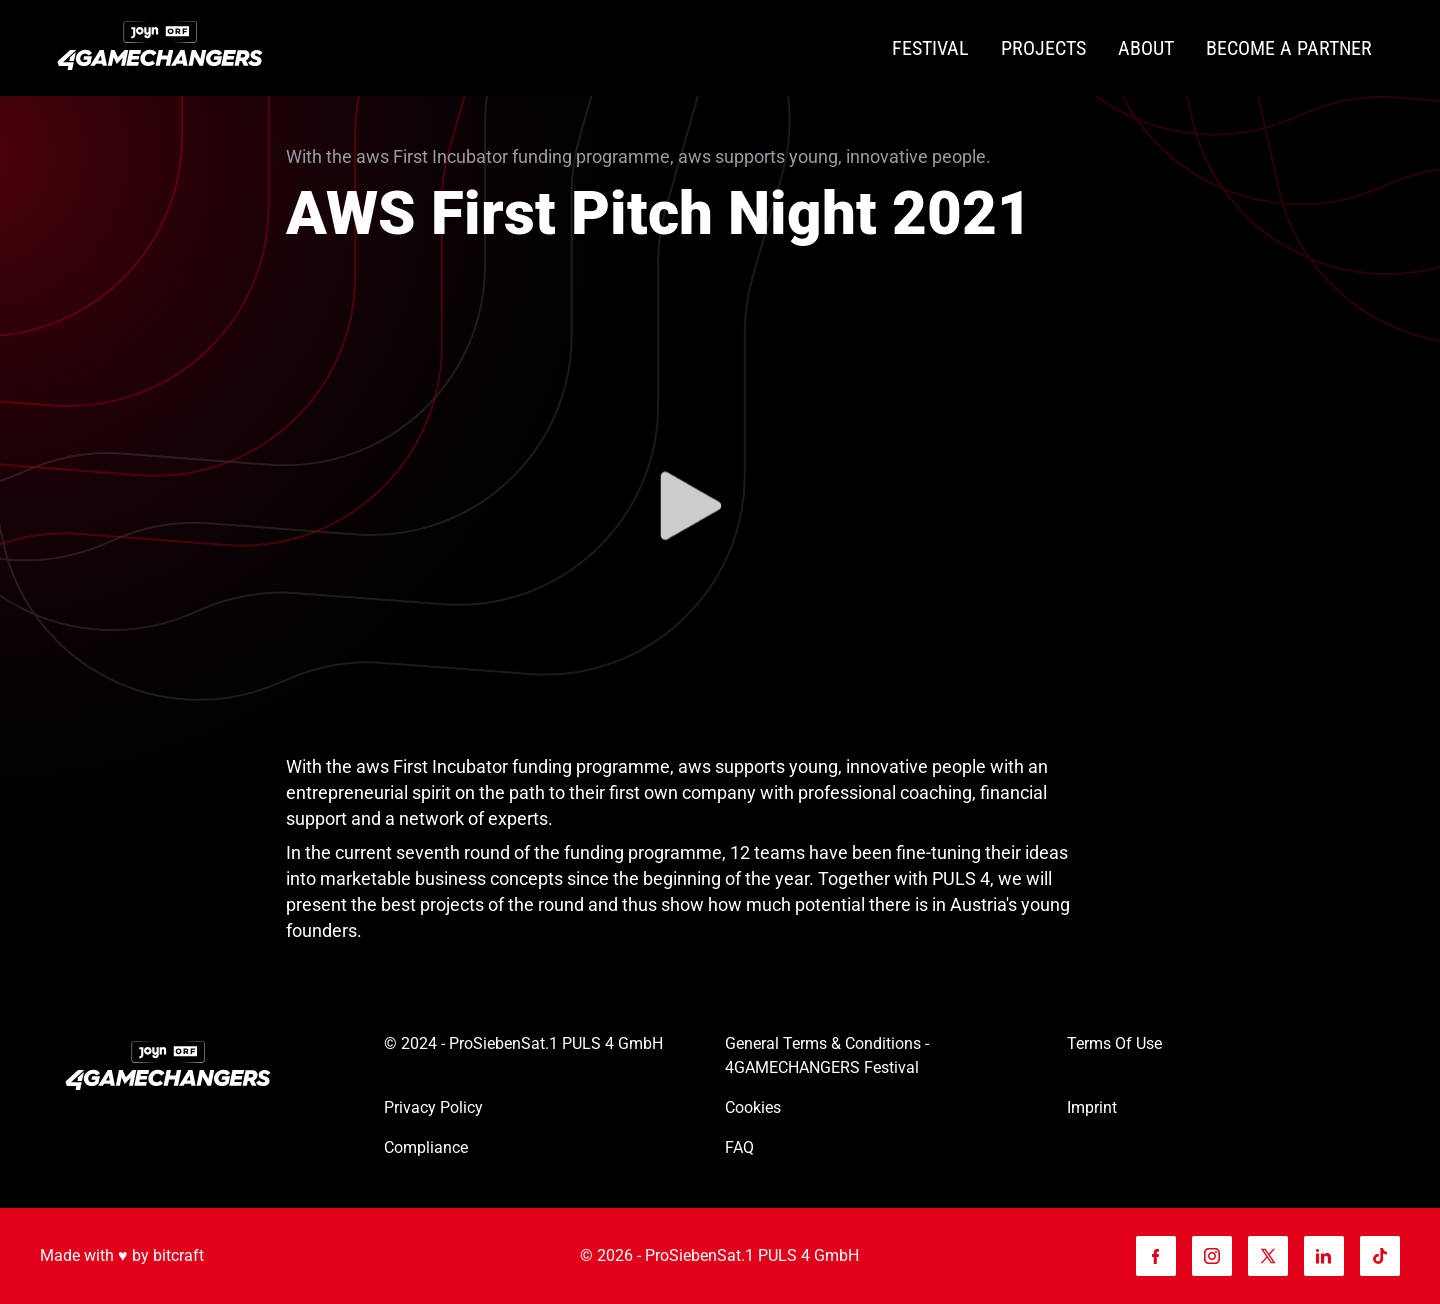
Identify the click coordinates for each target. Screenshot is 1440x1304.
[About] (1146, 48)
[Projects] (1043, 48)
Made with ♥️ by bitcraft (122, 1255)
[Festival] (930, 48)
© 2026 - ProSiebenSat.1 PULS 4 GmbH (719, 1255)
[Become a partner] (1289, 48)
